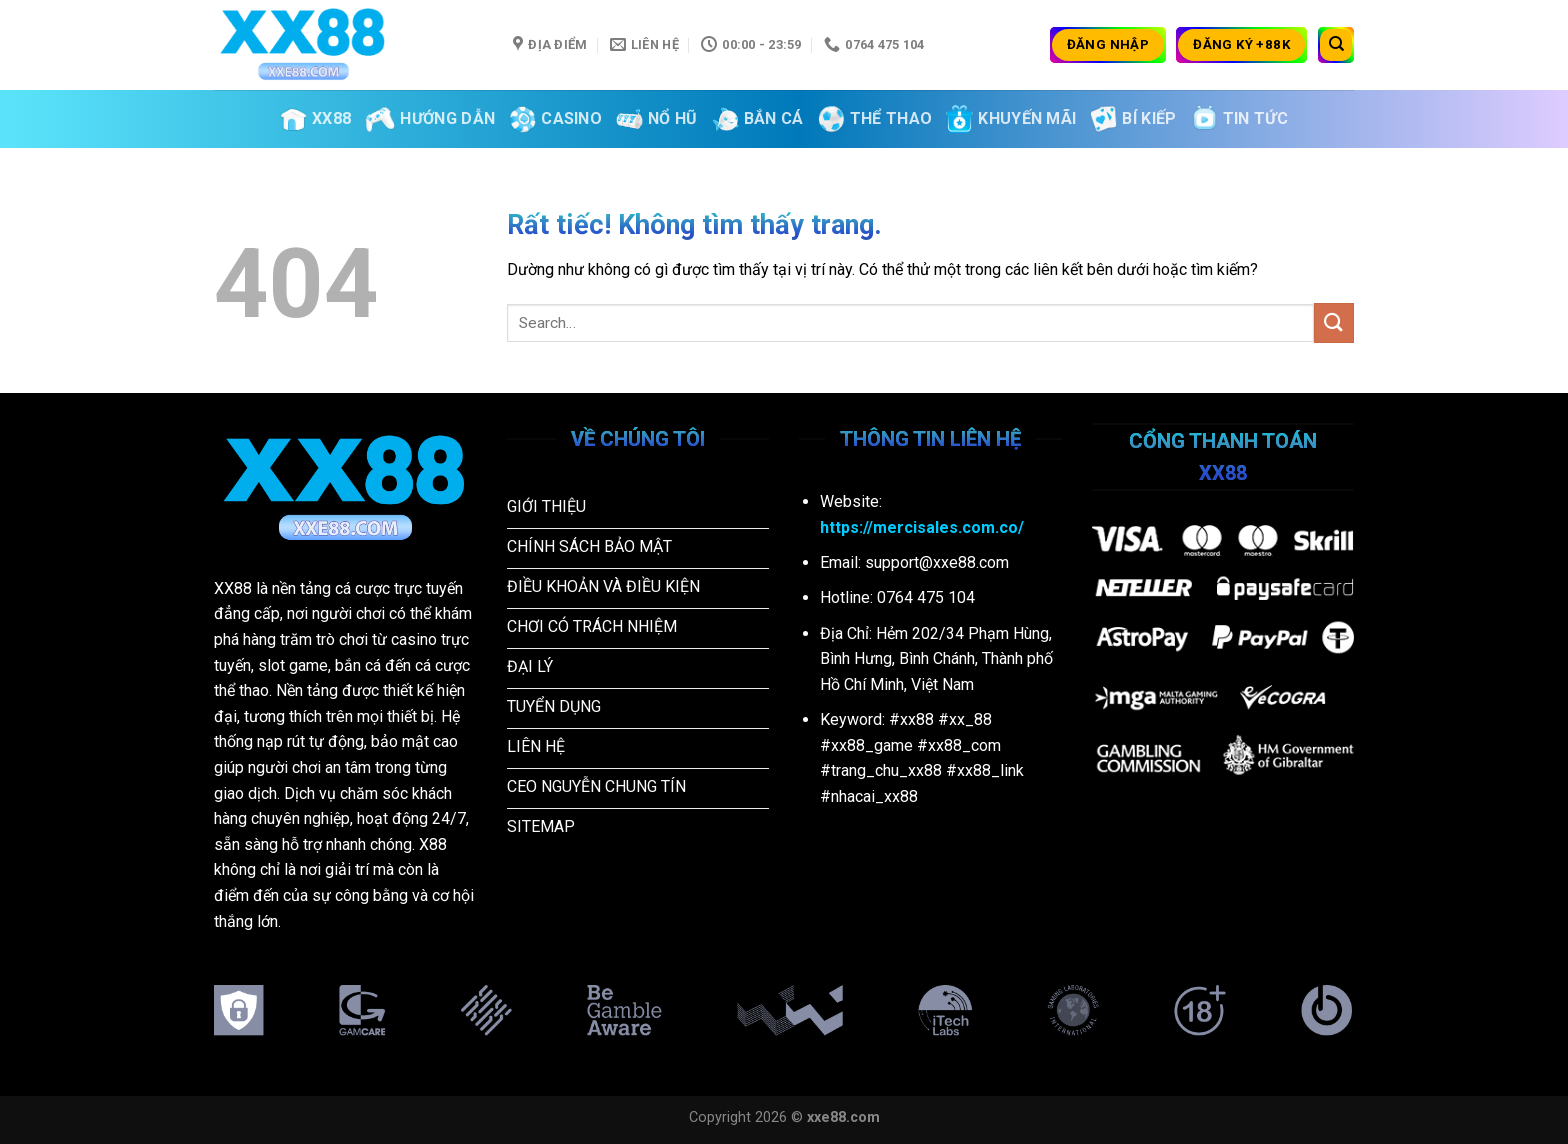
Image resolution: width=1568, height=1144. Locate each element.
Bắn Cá (758, 119)
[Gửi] (1334, 322)
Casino (555, 119)
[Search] (1336, 45)
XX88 (315, 119)
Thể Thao (875, 119)
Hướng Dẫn (430, 119)
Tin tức (1239, 119)
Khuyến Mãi (1011, 118)
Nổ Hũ (657, 119)
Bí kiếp (1133, 119)
